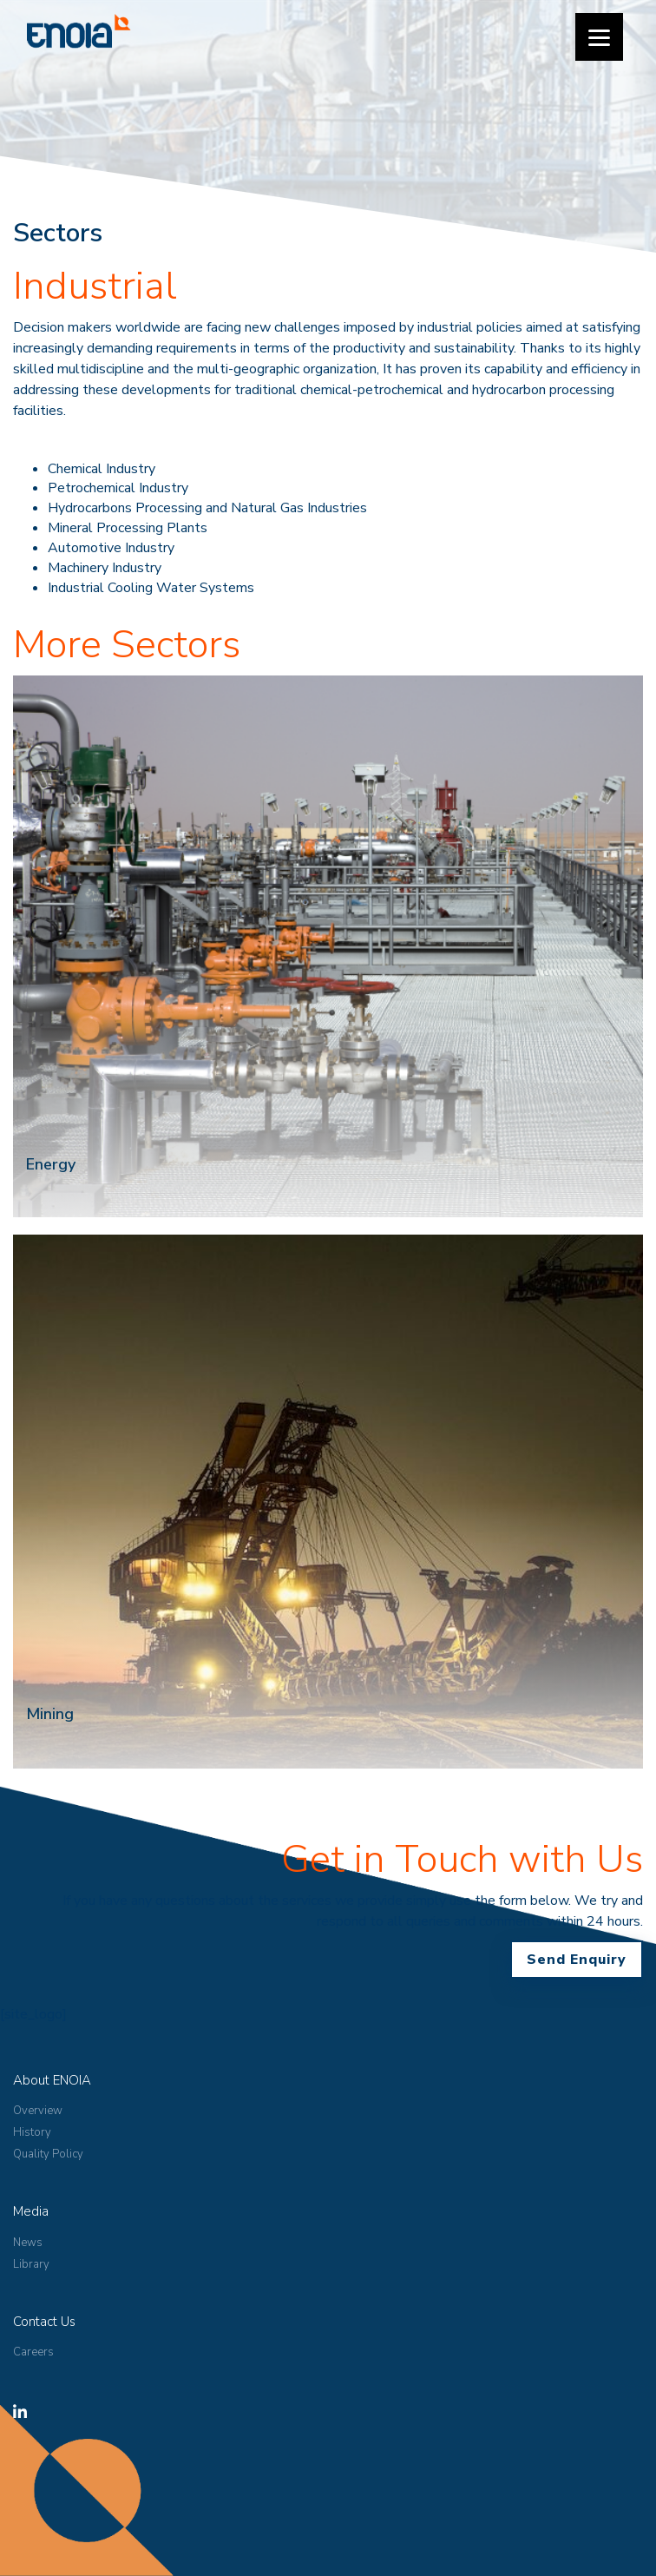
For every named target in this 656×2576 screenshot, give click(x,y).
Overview (37, 2110)
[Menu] (599, 37)
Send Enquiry (576, 1959)
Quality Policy (48, 2154)
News (28, 2242)
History (32, 2132)
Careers (33, 2352)
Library (31, 2264)
